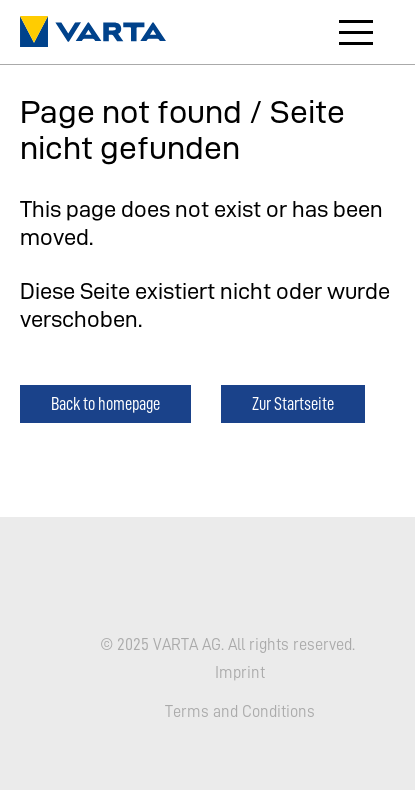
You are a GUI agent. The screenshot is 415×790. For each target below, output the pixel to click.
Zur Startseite (293, 403)
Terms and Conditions (240, 710)
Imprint (240, 671)
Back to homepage (105, 403)
